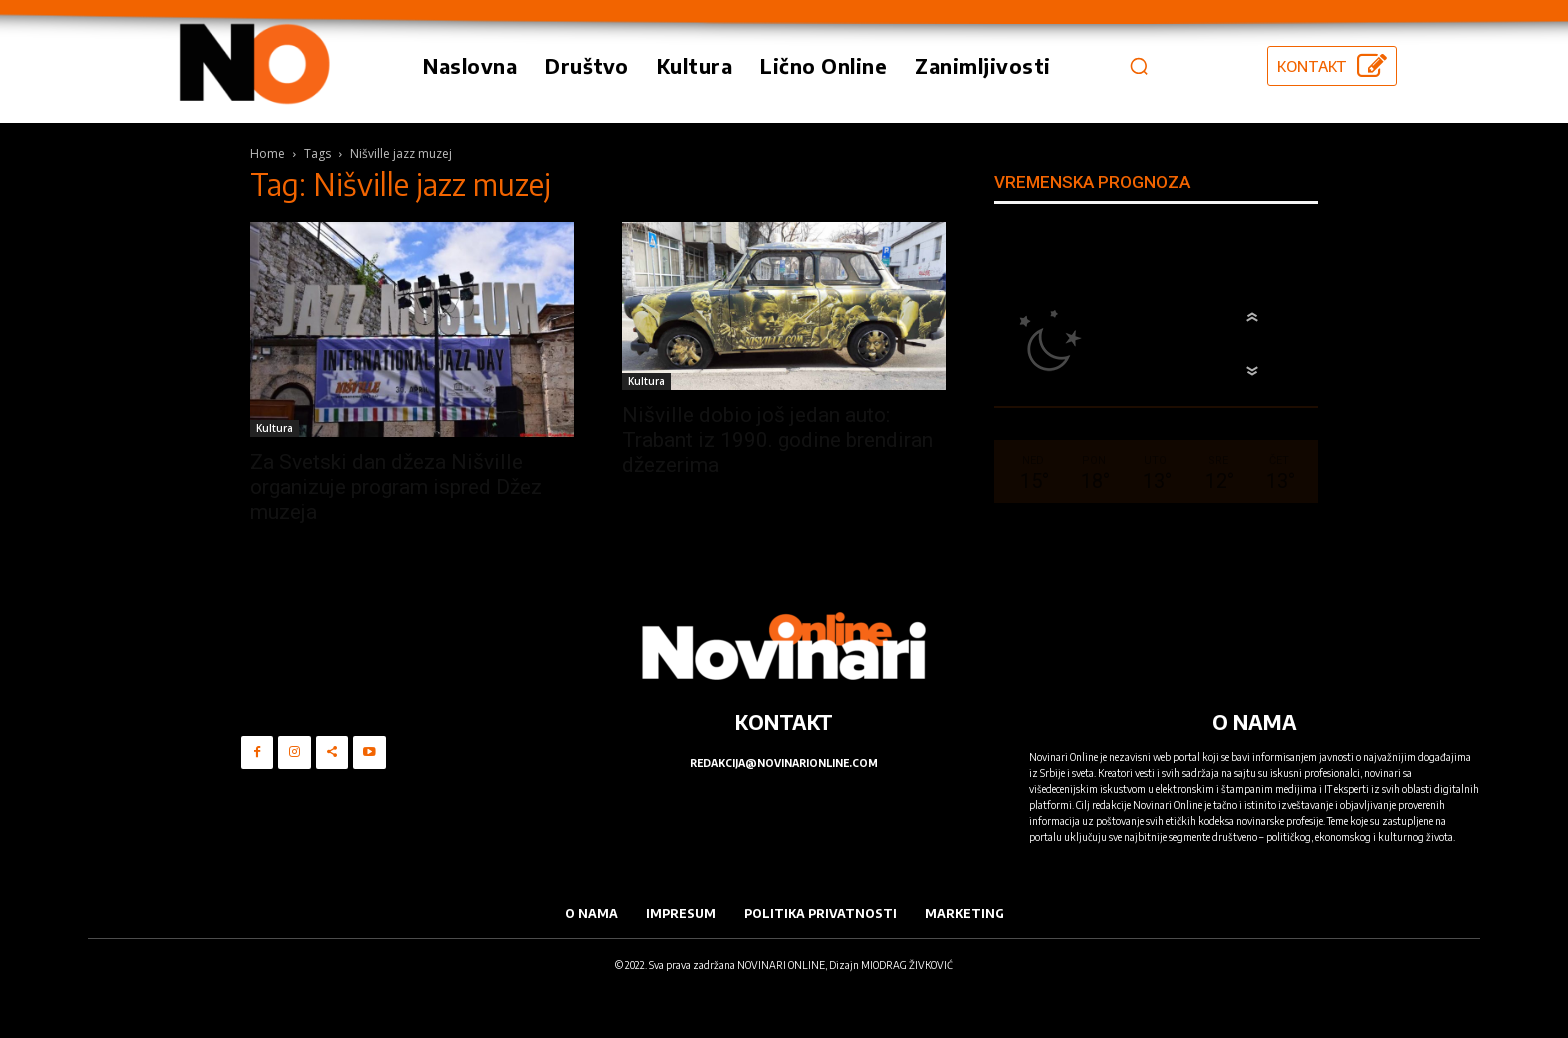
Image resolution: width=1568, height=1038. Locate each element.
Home (267, 153)
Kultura (274, 428)
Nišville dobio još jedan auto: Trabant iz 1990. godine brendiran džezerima (777, 440)
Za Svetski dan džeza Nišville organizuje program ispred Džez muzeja (396, 487)
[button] (1139, 66)
